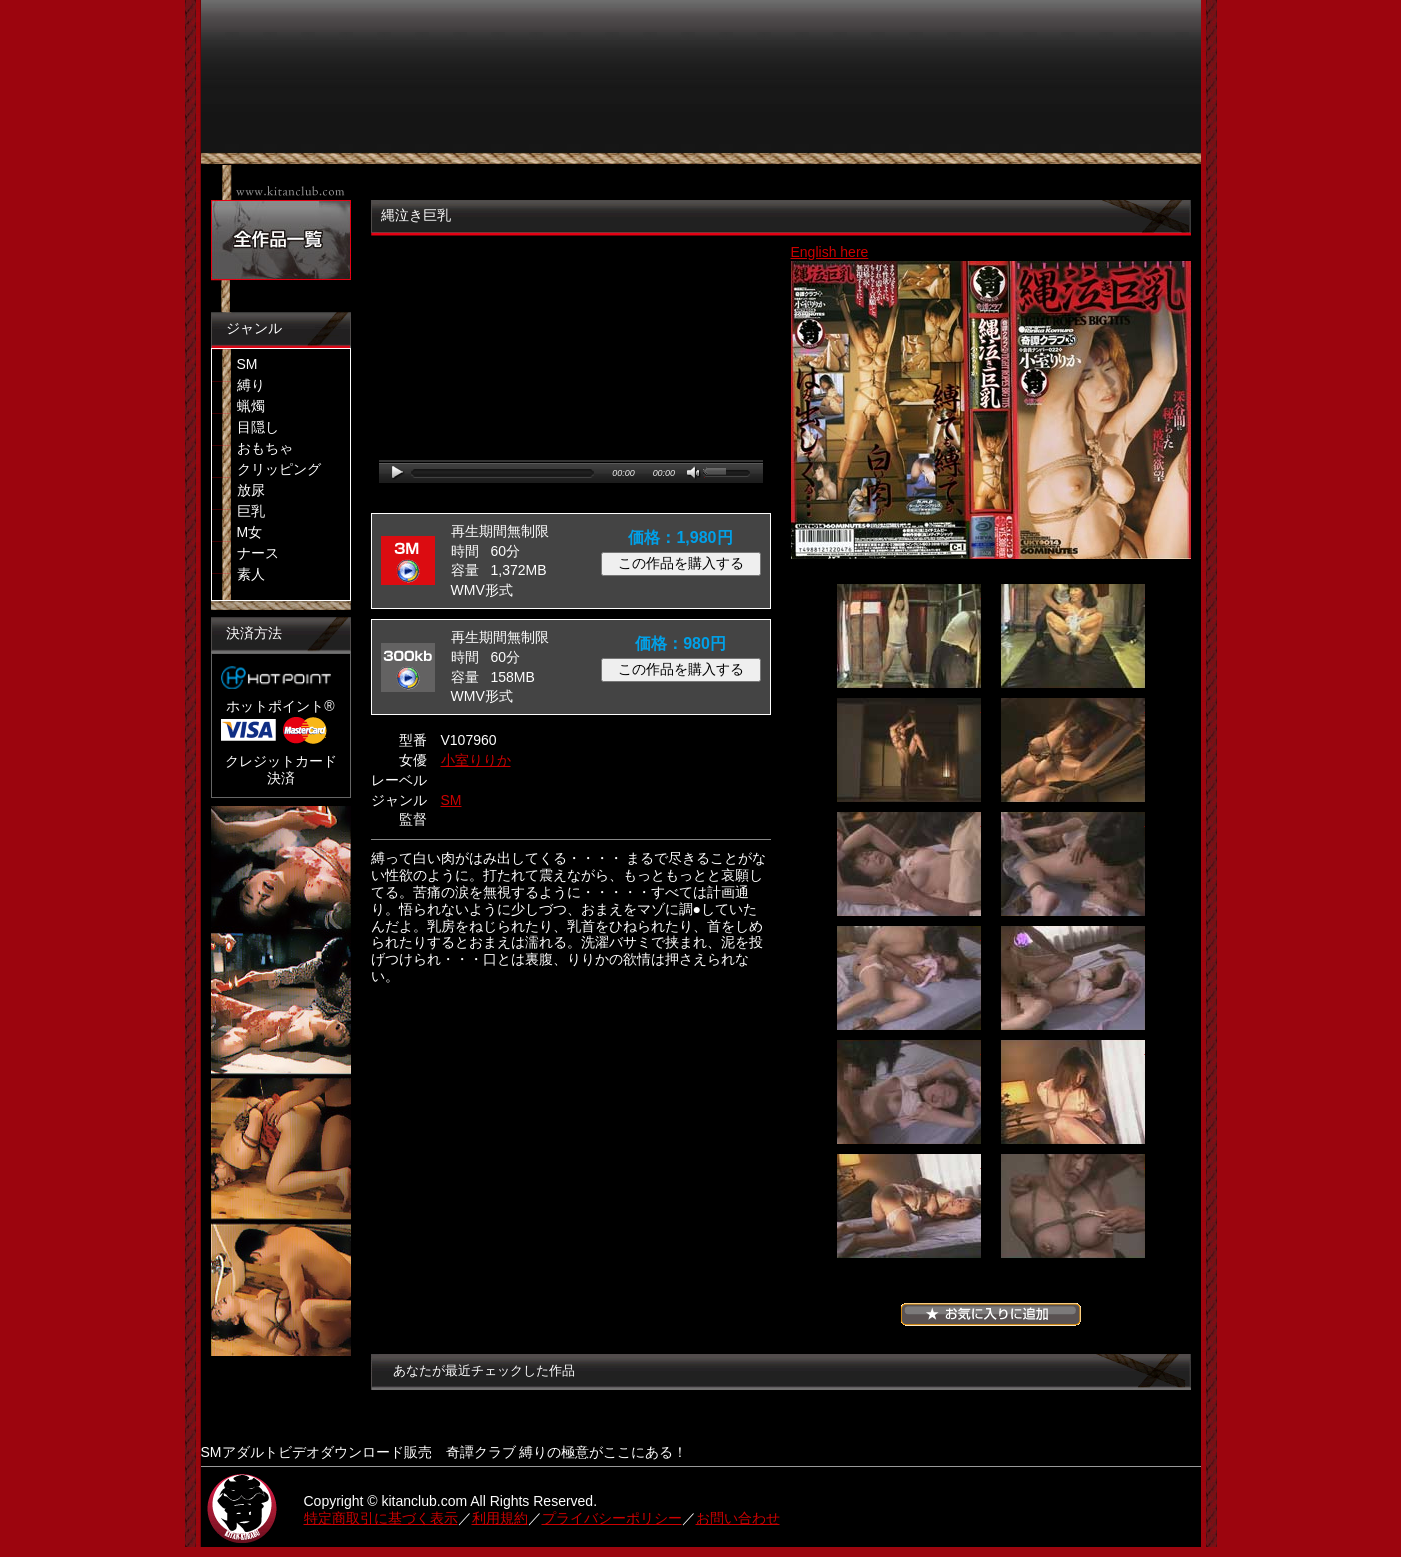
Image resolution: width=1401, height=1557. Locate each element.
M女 (250, 532)
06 (1073, 864)
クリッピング (279, 469)
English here (830, 252)
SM (247, 364)
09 (909, 1092)
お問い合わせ (738, 1518)
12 (1073, 1206)
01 (909, 636)
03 (909, 750)
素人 (251, 574)
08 (1073, 978)
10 (1073, 1092)
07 (909, 978)
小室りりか (476, 760)
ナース (258, 553)
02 (1073, 636)
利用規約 (500, 1518)
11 (909, 1206)
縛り (251, 385)
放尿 (251, 490)
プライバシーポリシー (612, 1518)
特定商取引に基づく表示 (381, 1518)
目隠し (258, 427)
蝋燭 (251, 406)
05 (909, 864)
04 (1073, 750)
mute (694, 473)
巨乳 (251, 511)
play (397, 472)
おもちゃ (265, 448)
